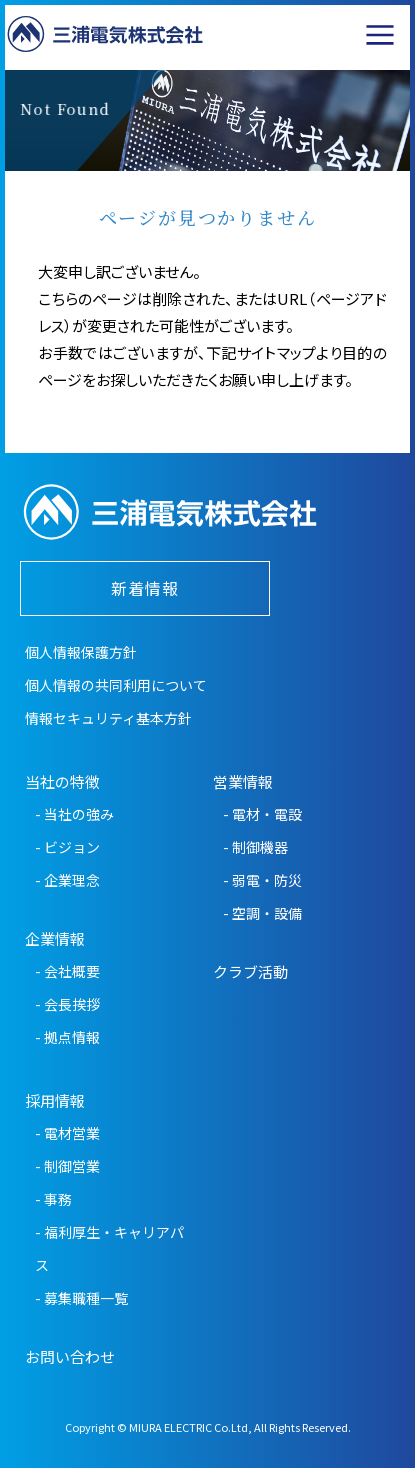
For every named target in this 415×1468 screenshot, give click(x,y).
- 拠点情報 (67, 1037)
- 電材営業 (67, 1133)
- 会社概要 (67, 971)
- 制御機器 (255, 847)
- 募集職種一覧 (81, 1298)
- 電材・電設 (262, 814)
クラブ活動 (250, 971)
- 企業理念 (67, 880)
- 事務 (53, 1199)
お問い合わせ (70, 1356)
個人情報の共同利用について (116, 685)
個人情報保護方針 (81, 652)
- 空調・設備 (262, 913)
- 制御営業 (67, 1166)
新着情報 (144, 588)
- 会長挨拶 (67, 1004)
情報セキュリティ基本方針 (108, 718)
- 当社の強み (74, 814)
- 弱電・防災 (262, 880)
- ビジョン (67, 847)
